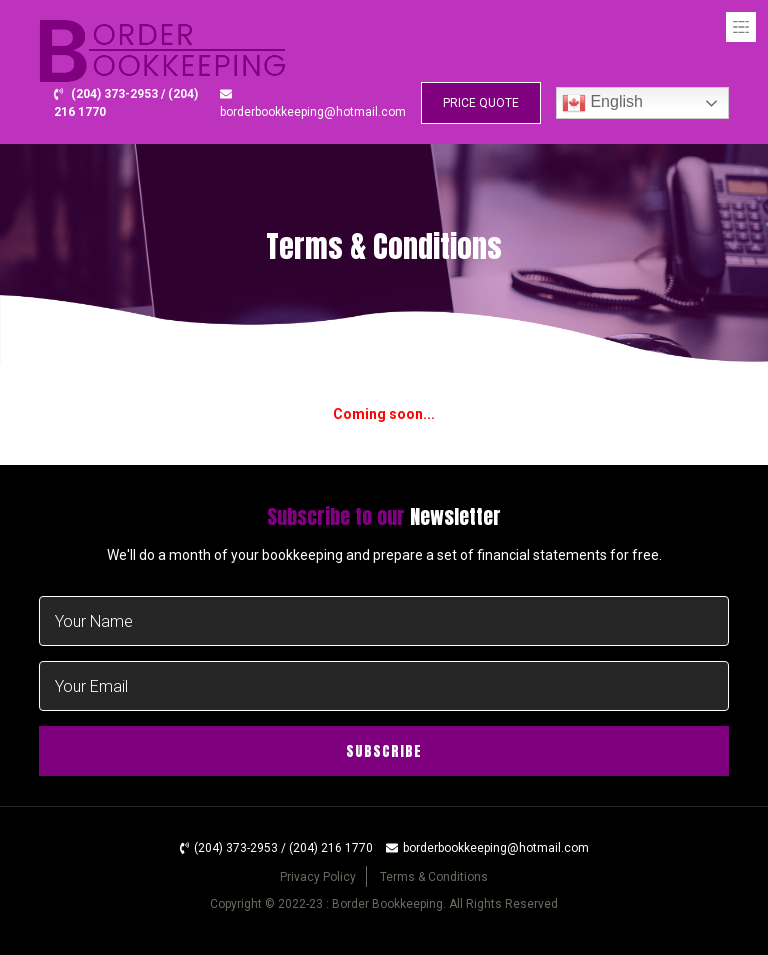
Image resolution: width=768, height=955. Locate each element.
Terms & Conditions (434, 877)
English (602, 103)
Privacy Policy (318, 877)
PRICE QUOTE (481, 103)
